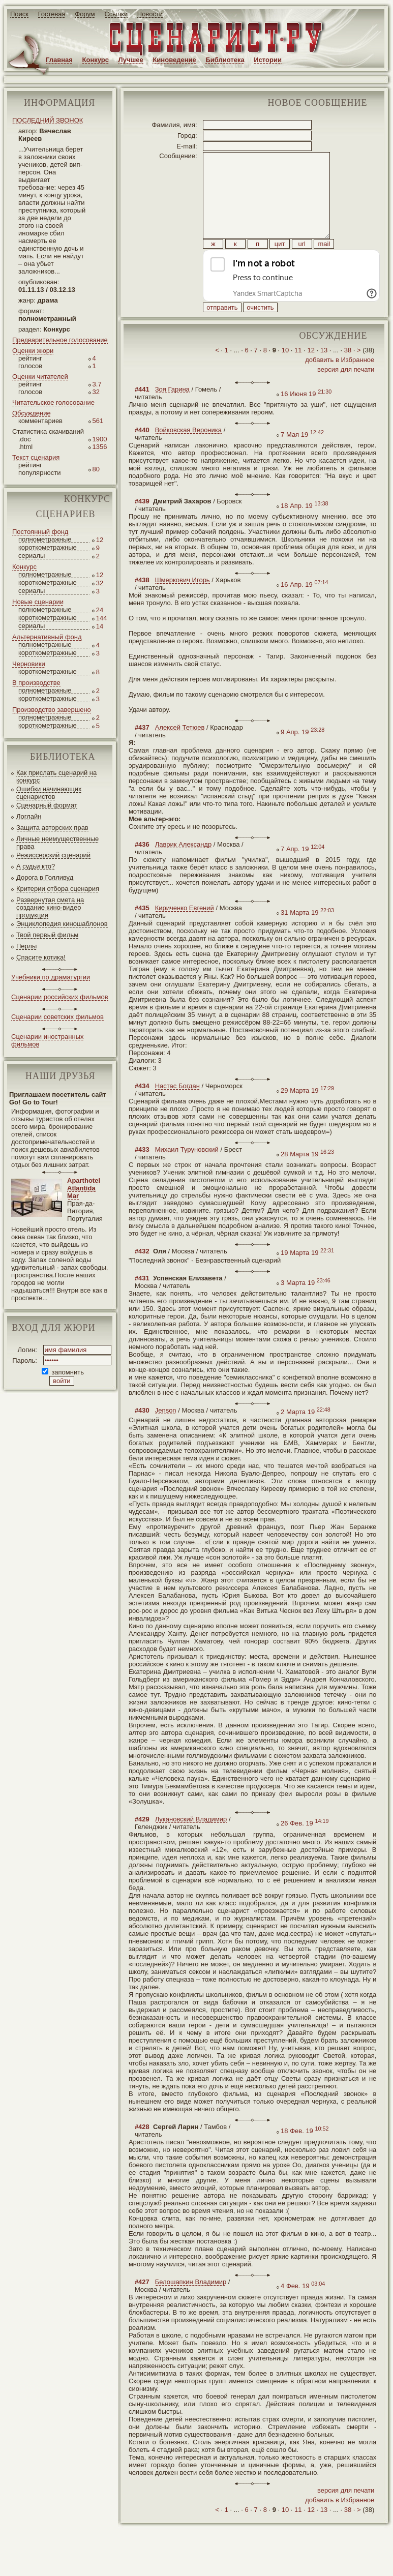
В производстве (36, 682)
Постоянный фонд (40, 531)
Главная (59, 60)
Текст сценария (35, 457)
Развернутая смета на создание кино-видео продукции (50, 907)
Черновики (28, 664)
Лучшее (130, 60)
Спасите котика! (41, 957)
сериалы (31, 555)
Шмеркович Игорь (182, 603)
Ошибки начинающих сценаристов (49, 792)
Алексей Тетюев (180, 750)
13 (323, 373)
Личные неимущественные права (57, 842)
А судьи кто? (35, 866)
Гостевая (52, 14)
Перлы (26, 946)
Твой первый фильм (47, 935)
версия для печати (345, 392)
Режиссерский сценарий (53, 855)
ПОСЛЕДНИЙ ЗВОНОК (47, 120)
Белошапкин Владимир (191, 2305)
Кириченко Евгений (184, 931)
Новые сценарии (38, 602)
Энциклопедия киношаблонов (62, 923)
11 (297, 373)
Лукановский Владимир (191, 1842)
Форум (85, 14)
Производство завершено (51, 709)
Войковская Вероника (188, 453)
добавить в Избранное (339, 382)
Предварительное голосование (60, 340)
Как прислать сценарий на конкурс (56, 776)
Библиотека (224, 60)
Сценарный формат (46, 805)
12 (310, 373)
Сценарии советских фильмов (57, 1017)
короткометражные (47, 547)
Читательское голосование (53, 402)
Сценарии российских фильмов (59, 997)
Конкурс (95, 60)
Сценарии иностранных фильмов (47, 1040)
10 (285, 373)
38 (347, 373)
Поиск (19, 14)
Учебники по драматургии (50, 977)
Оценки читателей (40, 376)
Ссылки (116, 14)
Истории (268, 60)
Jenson (165, 1433)
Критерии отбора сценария (57, 888)
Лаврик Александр (183, 867)
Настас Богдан (177, 1109)
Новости (150, 14)
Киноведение (174, 60)
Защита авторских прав (52, 827)
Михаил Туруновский (187, 1172)
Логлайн (28, 816)
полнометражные (45, 539)
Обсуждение (31, 413)
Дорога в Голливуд (44, 877)
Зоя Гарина (172, 412)
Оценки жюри (32, 350)
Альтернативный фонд (47, 637)
